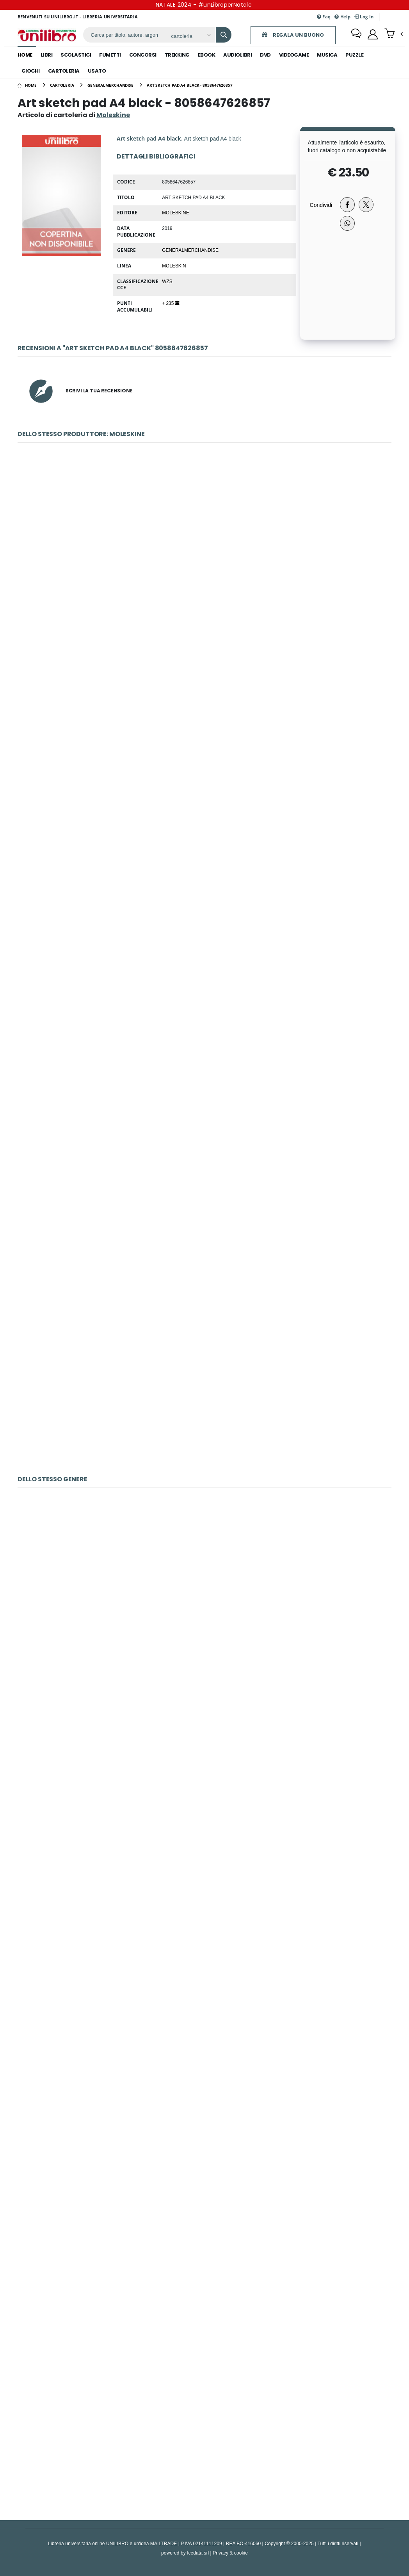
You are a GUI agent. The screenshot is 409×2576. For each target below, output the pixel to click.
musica (327, 55)
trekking (177, 55)
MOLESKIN (174, 265)
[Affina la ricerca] (190, 36)
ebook (206, 55)
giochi (30, 71)
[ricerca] (124, 35)
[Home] (27, 85)
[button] (396, 34)
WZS (167, 281)
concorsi (142, 55)
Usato (97, 71)
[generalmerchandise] (110, 85)
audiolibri (237, 55)
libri (47, 55)
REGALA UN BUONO (293, 35)
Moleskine (175, 212)
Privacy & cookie (230, 2552)
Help (342, 17)
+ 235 (170, 303)
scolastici (75, 55)
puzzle (354, 55)
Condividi (321, 204)
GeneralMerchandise (190, 250)
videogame (294, 55)
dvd (265, 55)
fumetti (110, 55)
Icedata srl (198, 2552)
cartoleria (64, 71)
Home (25, 55)
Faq (324, 17)
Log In (363, 17)
